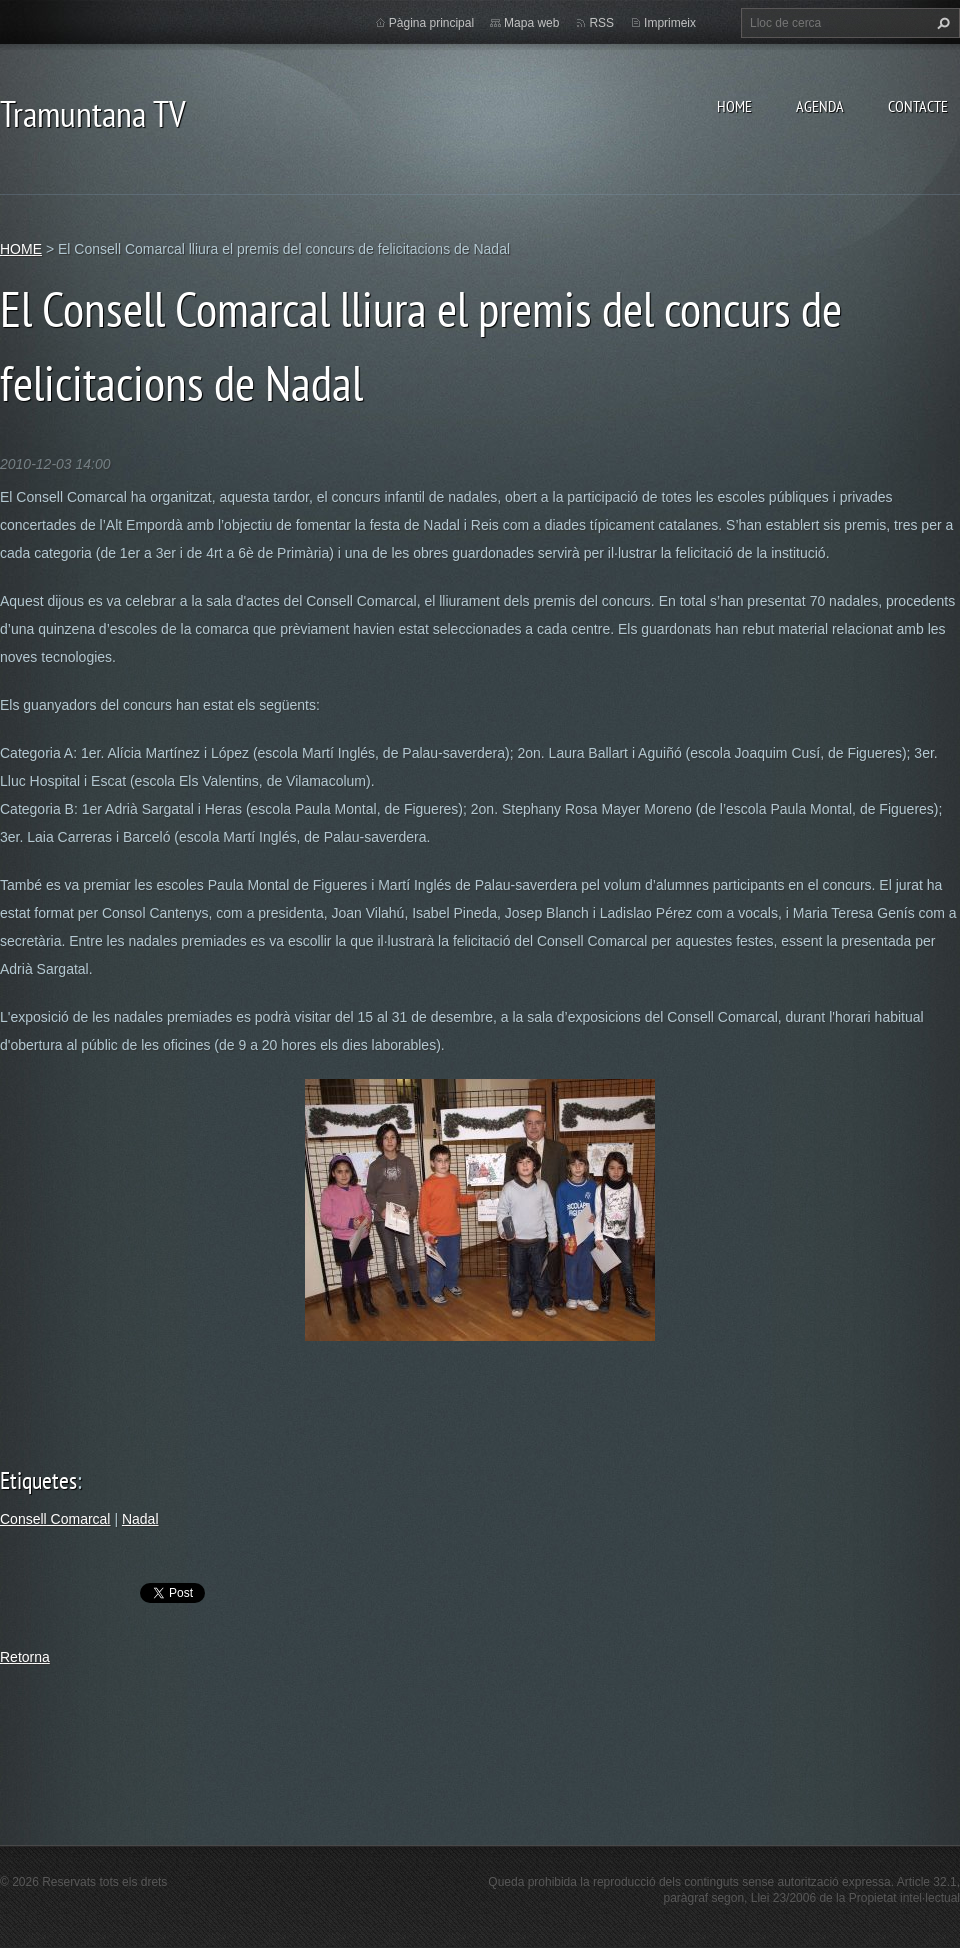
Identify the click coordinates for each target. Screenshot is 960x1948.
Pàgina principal (431, 23)
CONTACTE (918, 106)
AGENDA (820, 106)
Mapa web (531, 23)
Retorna (25, 1657)
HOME (734, 106)
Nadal (140, 1519)
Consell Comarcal (55, 1519)
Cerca (941, 23)
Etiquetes (38, 1480)
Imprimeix (670, 23)
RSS (601, 23)
